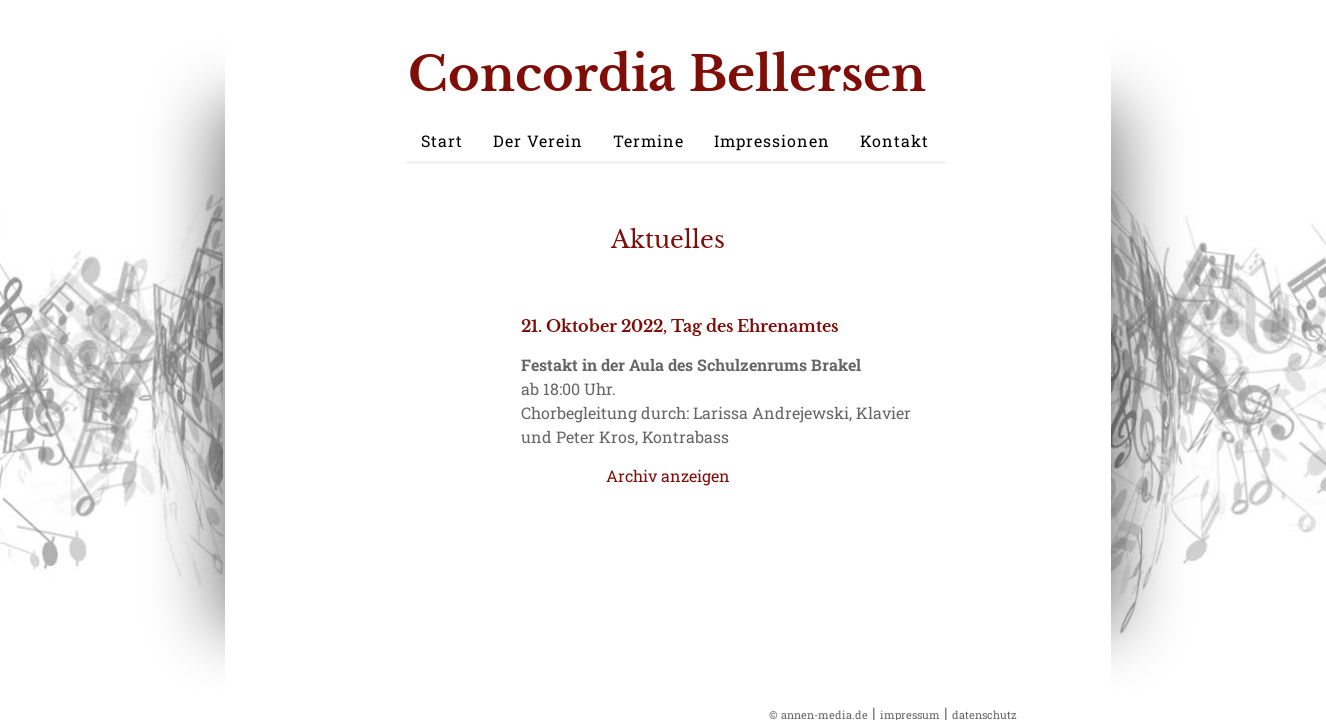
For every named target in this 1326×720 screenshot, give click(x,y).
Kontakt (894, 140)
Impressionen (772, 140)
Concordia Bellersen (667, 74)
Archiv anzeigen (668, 475)
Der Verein (538, 140)
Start (442, 140)
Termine (648, 140)
